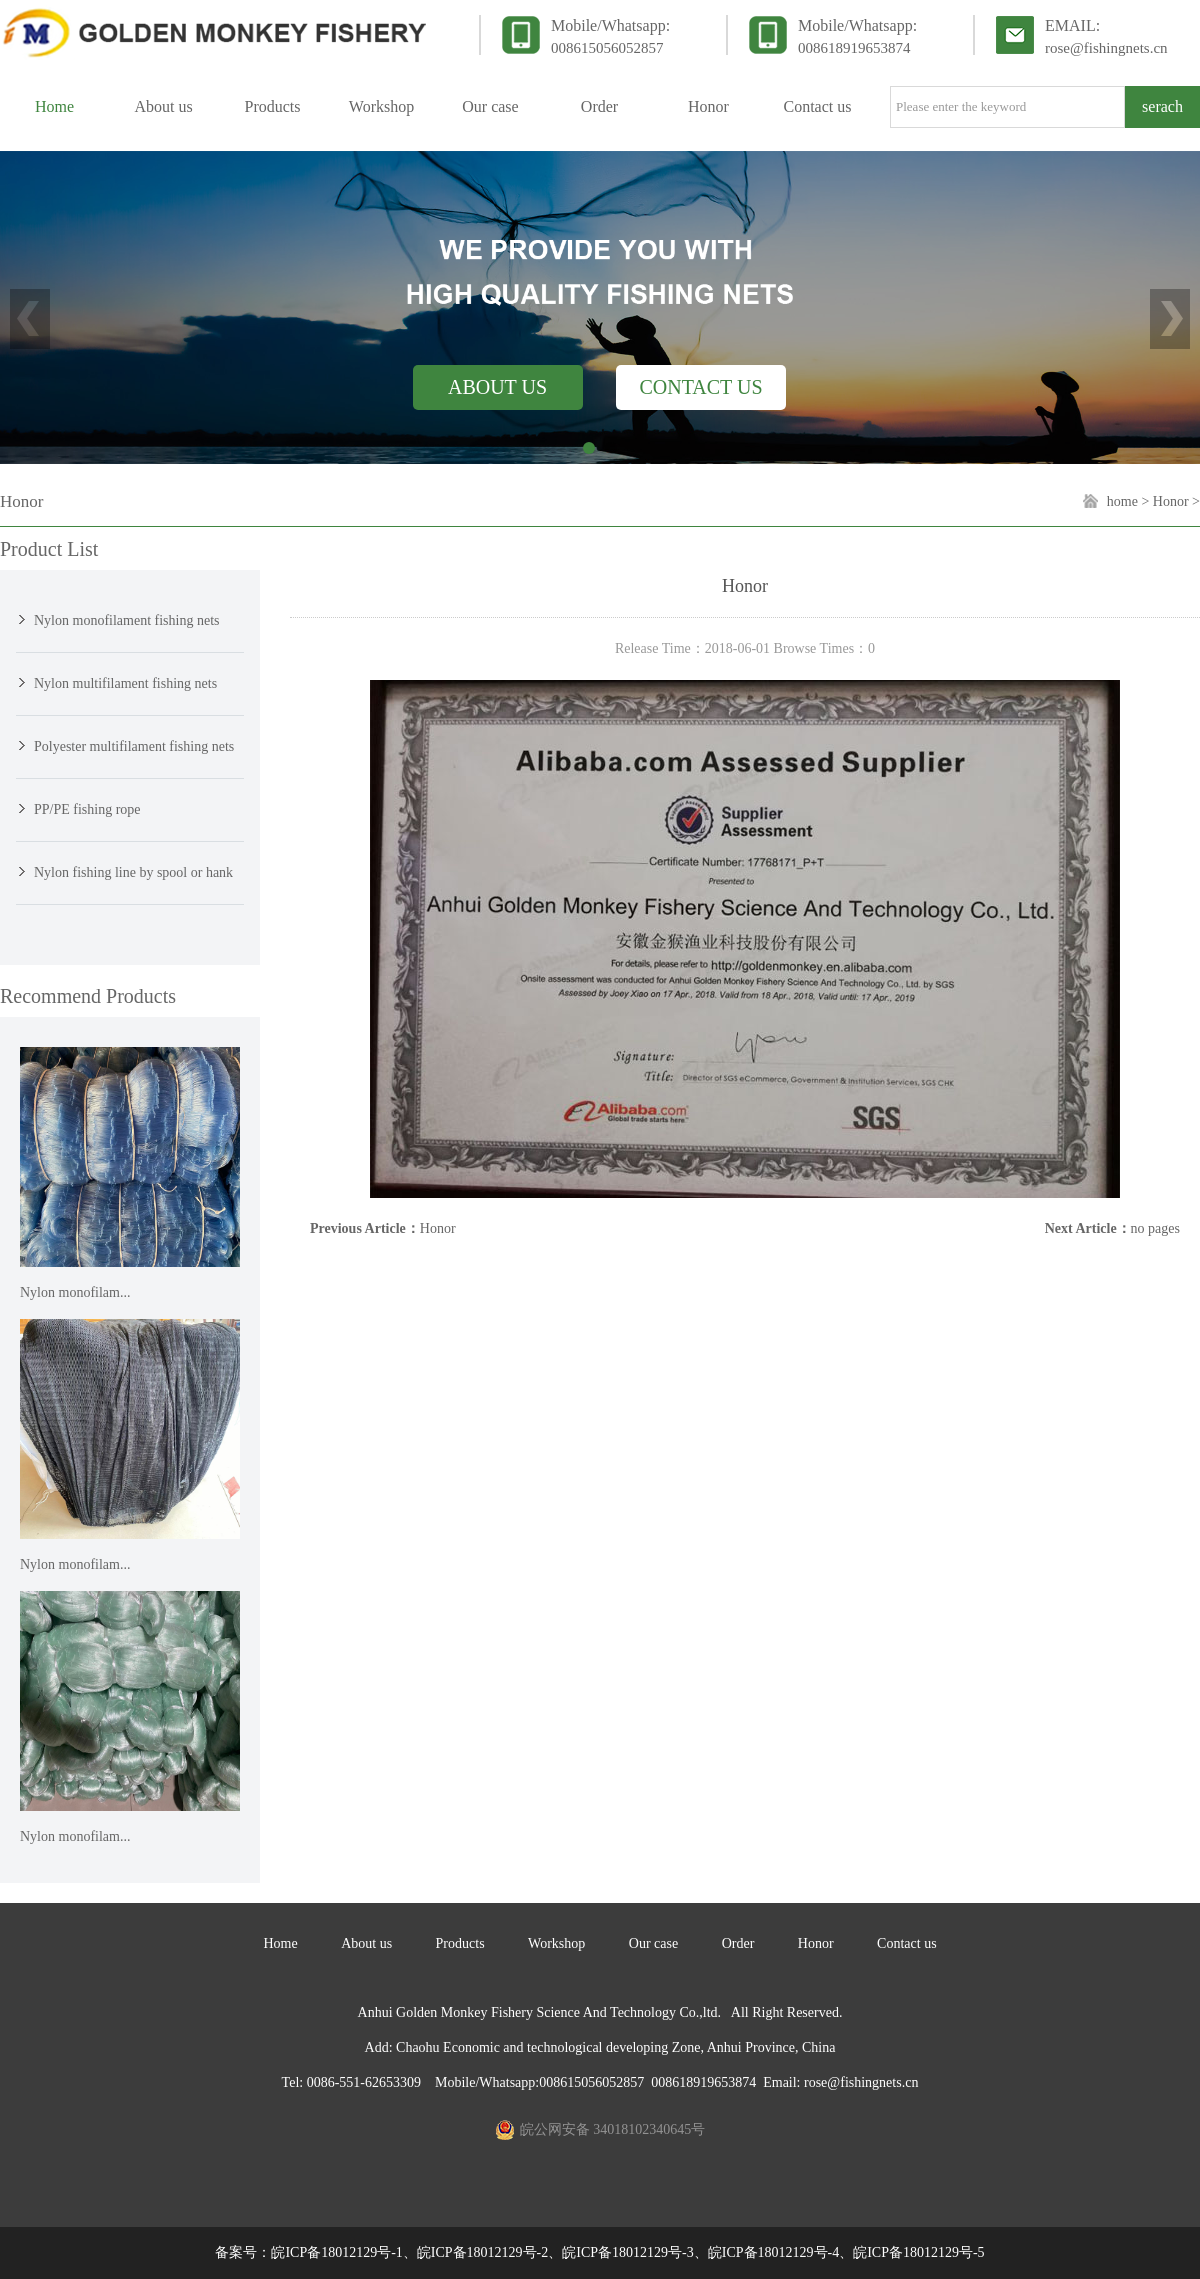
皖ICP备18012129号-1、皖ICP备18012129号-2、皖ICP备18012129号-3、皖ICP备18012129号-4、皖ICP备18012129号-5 (627, 2252)
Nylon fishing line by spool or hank (133, 872)
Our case (490, 106)
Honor (708, 106)
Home (54, 106)
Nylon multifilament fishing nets (125, 683)
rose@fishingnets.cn (1106, 48)
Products (273, 106)
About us (163, 106)
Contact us (818, 106)
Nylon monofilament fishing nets (126, 620)
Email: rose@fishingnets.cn (840, 2082)
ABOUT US (497, 387)
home (1122, 501)
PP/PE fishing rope (87, 809)
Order (599, 106)
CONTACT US (700, 387)
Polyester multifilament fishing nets (134, 746)
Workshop (381, 106)
